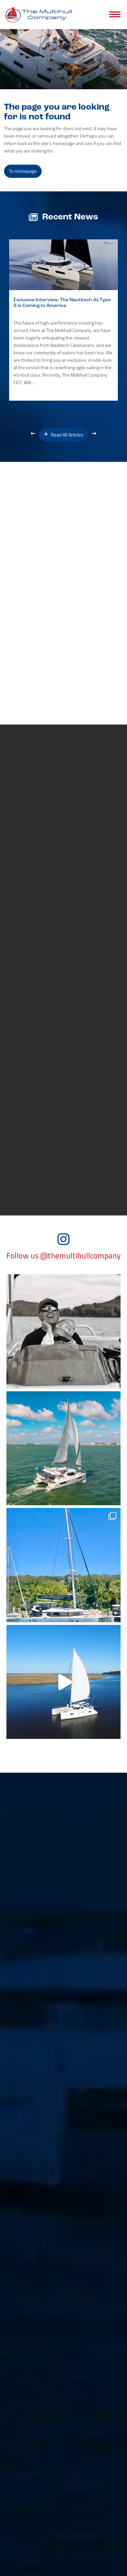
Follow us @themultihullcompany (63, 1255)
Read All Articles (63, 434)
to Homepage (23, 170)
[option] (63, 320)
